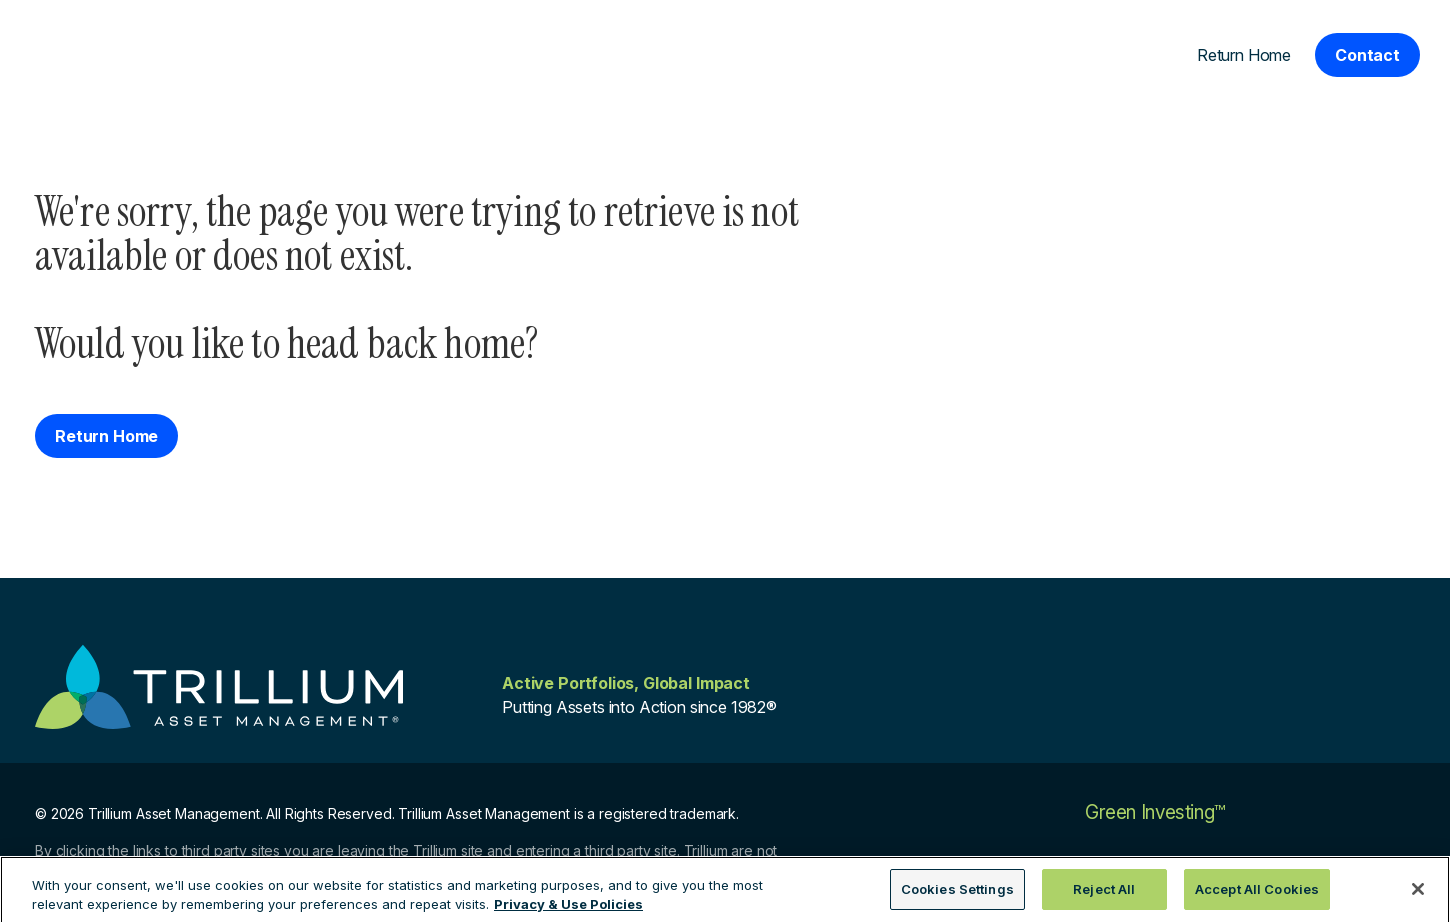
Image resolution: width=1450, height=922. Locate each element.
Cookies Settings (957, 896)
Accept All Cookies (1257, 896)
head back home (406, 343)
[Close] (1418, 896)
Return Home (1244, 55)
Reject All (1104, 896)
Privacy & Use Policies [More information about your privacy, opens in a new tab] (568, 911)
